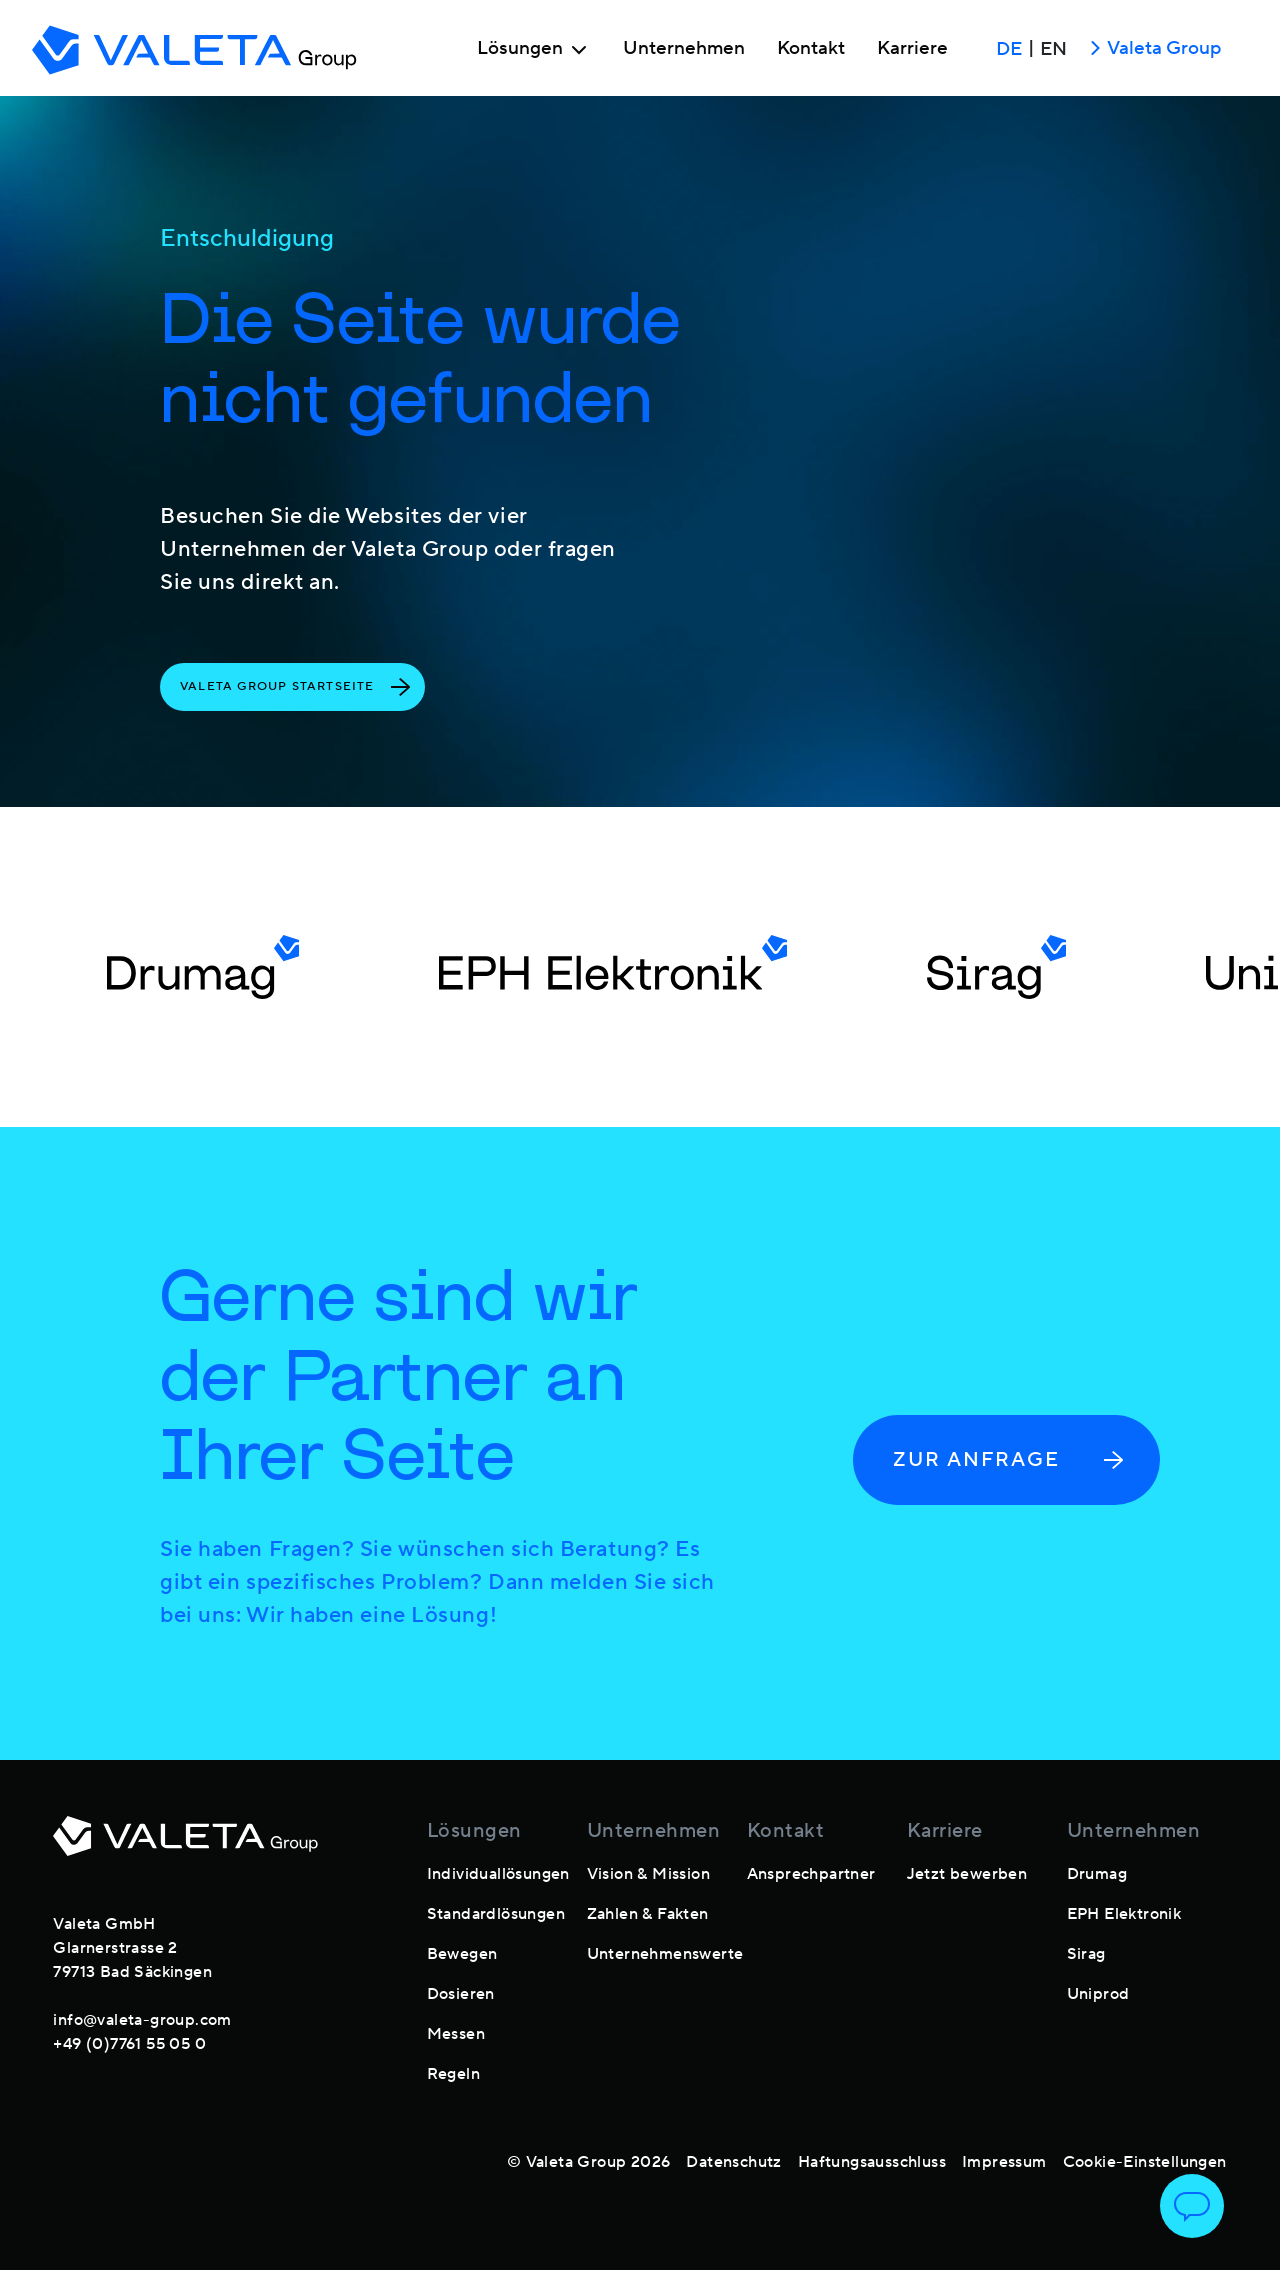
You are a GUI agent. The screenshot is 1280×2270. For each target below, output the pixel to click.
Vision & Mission (648, 1874)
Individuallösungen (498, 1874)
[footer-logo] (185, 1848)
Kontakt (811, 49)
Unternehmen (684, 49)
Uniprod (1098, 1994)
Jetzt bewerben (967, 1874)
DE (1009, 49)
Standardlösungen (496, 1914)
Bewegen (462, 1954)
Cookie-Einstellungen (1145, 2162)
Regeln (453, 2074)
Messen (456, 2034)
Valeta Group (1152, 49)
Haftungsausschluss (872, 2162)
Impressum (1004, 2162)
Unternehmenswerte (665, 1954)
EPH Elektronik (1124, 1914)
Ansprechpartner (811, 1874)
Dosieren (461, 1994)
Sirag (1086, 1954)
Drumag (1097, 1874)
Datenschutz (733, 2162)
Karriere (912, 49)
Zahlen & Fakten (648, 1914)
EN (1053, 49)
